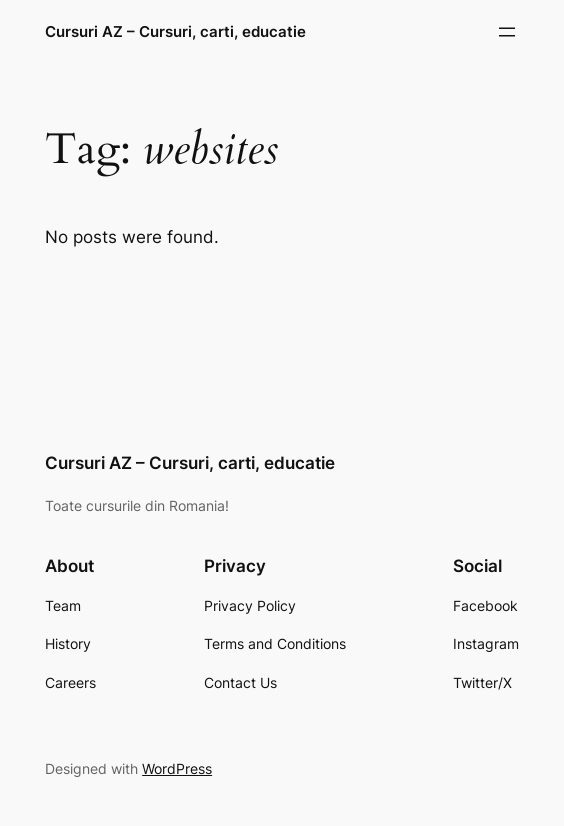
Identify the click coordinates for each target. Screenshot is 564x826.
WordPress (177, 768)
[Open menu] (507, 32)
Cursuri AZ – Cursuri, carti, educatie (175, 31)
